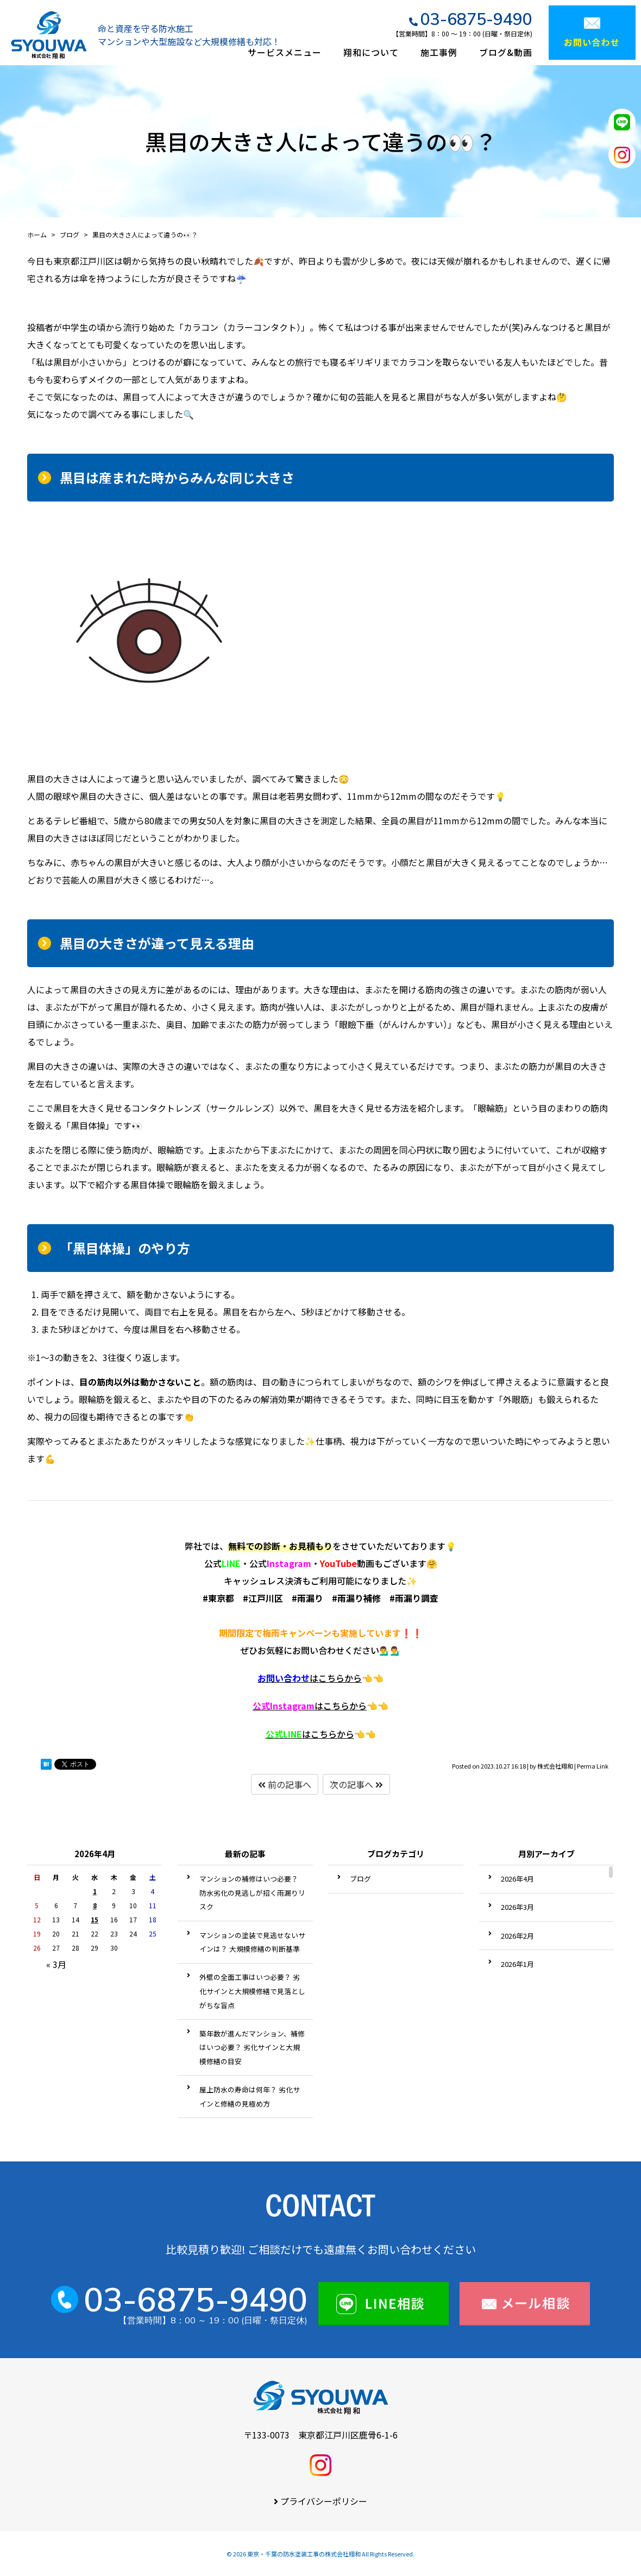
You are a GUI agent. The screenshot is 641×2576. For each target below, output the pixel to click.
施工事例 (438, 52)
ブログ (360, 1878)
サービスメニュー (285, 52)
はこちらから (309, 1677)
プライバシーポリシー (323, 2501)
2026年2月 (517, 1936)
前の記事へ (284, 1784)
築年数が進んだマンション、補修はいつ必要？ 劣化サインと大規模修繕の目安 (252, 2047)
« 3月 (56, 1964)
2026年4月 (517, 1878)
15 (94, 1919)
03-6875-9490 (476, 19)
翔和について (371, 52)
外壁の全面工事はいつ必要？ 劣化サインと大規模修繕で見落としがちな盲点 (252, 1991)
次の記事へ (356, 1784)
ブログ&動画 (505, 52)
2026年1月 (517, 1964)
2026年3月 (517, 1907)
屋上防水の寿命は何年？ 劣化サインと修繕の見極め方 (249, 2096)
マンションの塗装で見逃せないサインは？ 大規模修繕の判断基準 (252, 1942)
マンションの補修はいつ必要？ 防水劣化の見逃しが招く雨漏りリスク (252, 1892)
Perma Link (592, 1766)
